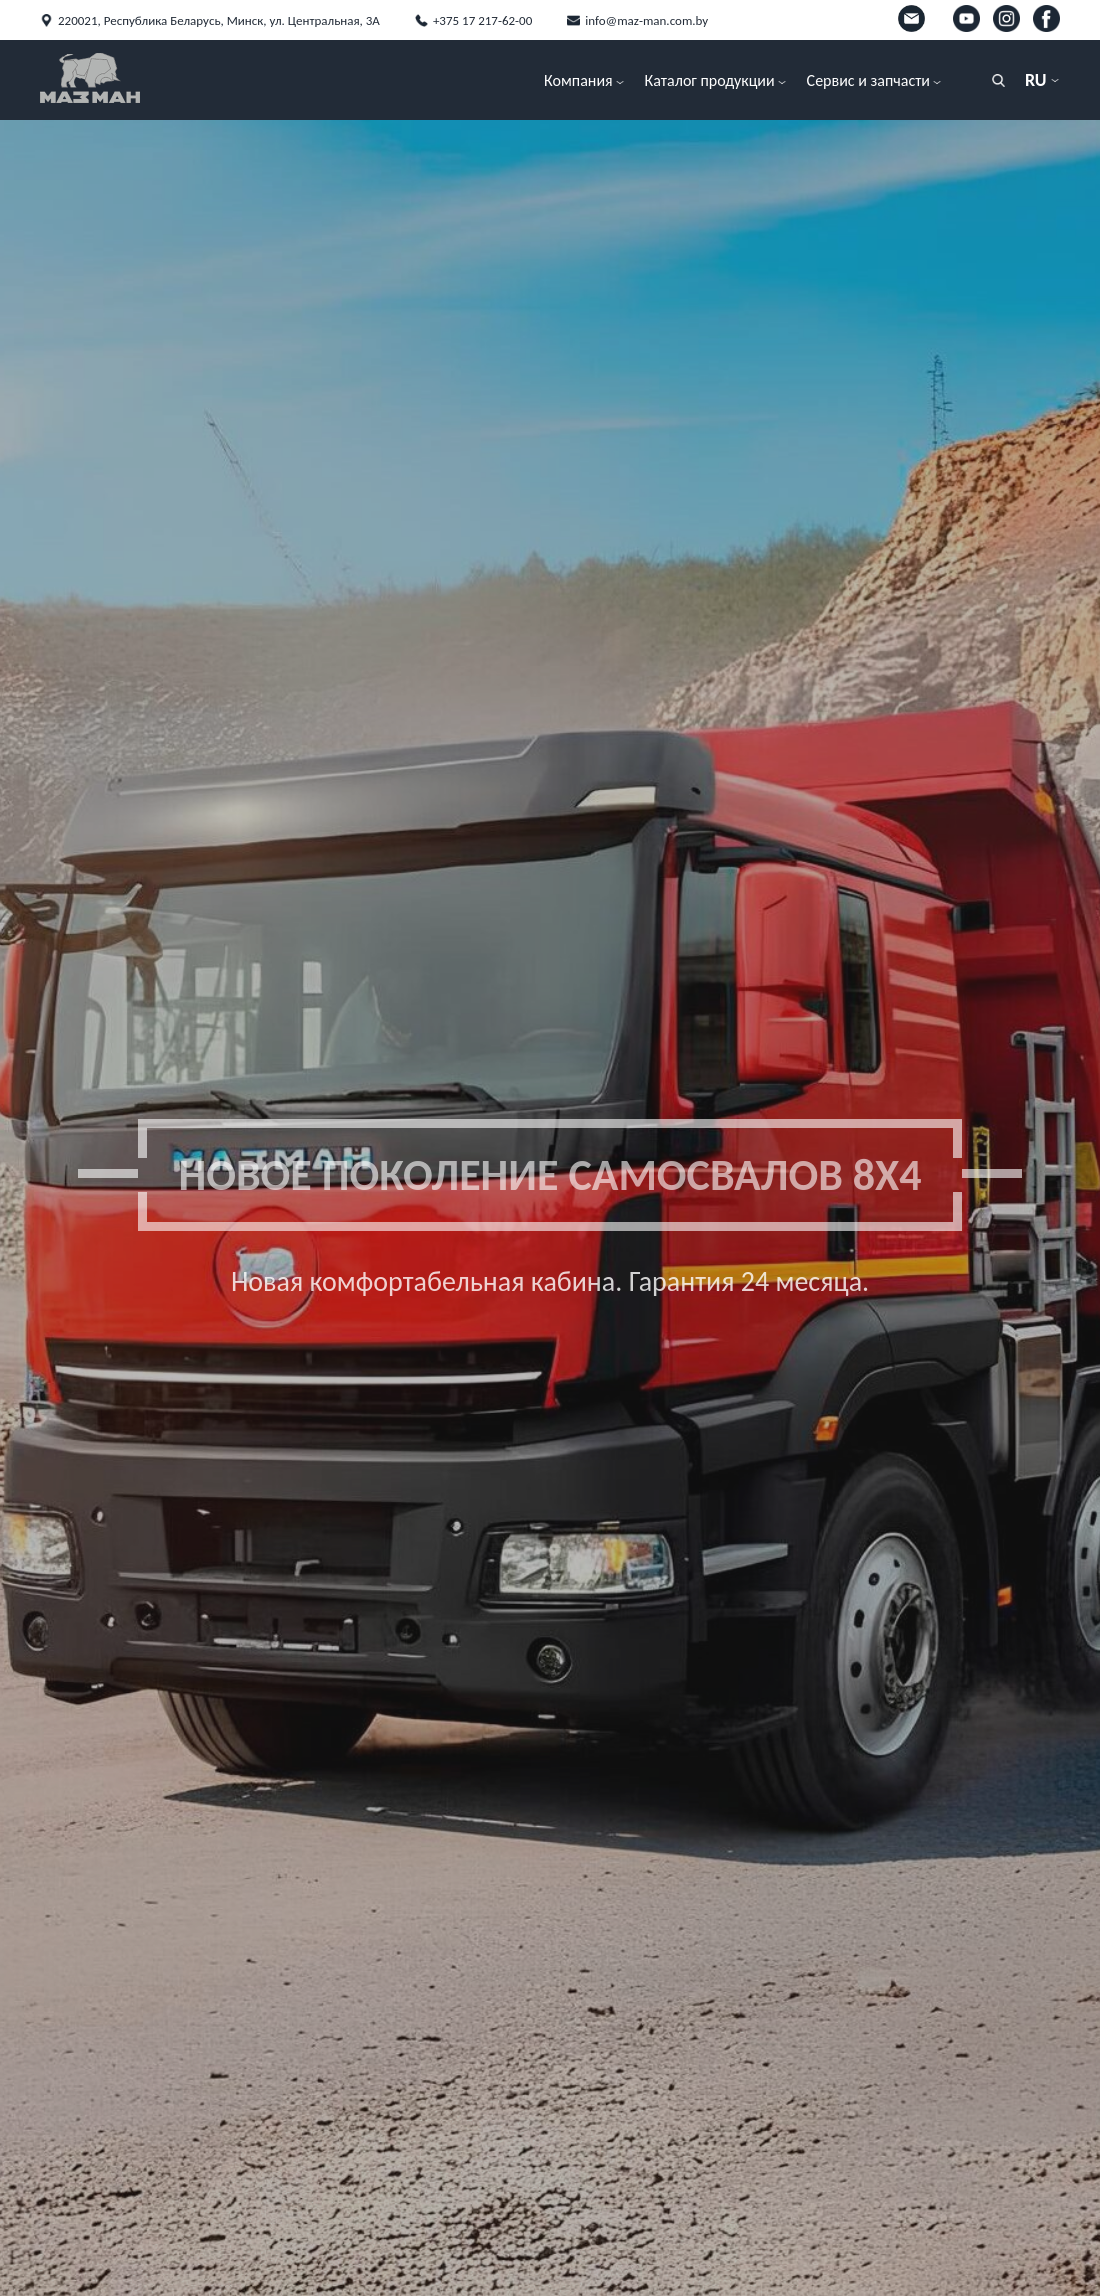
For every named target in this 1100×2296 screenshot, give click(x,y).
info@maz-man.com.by (646, 20)
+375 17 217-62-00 (482, 20)
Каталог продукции (710, 80)
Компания (578, 80)
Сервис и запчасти (868, 80)
